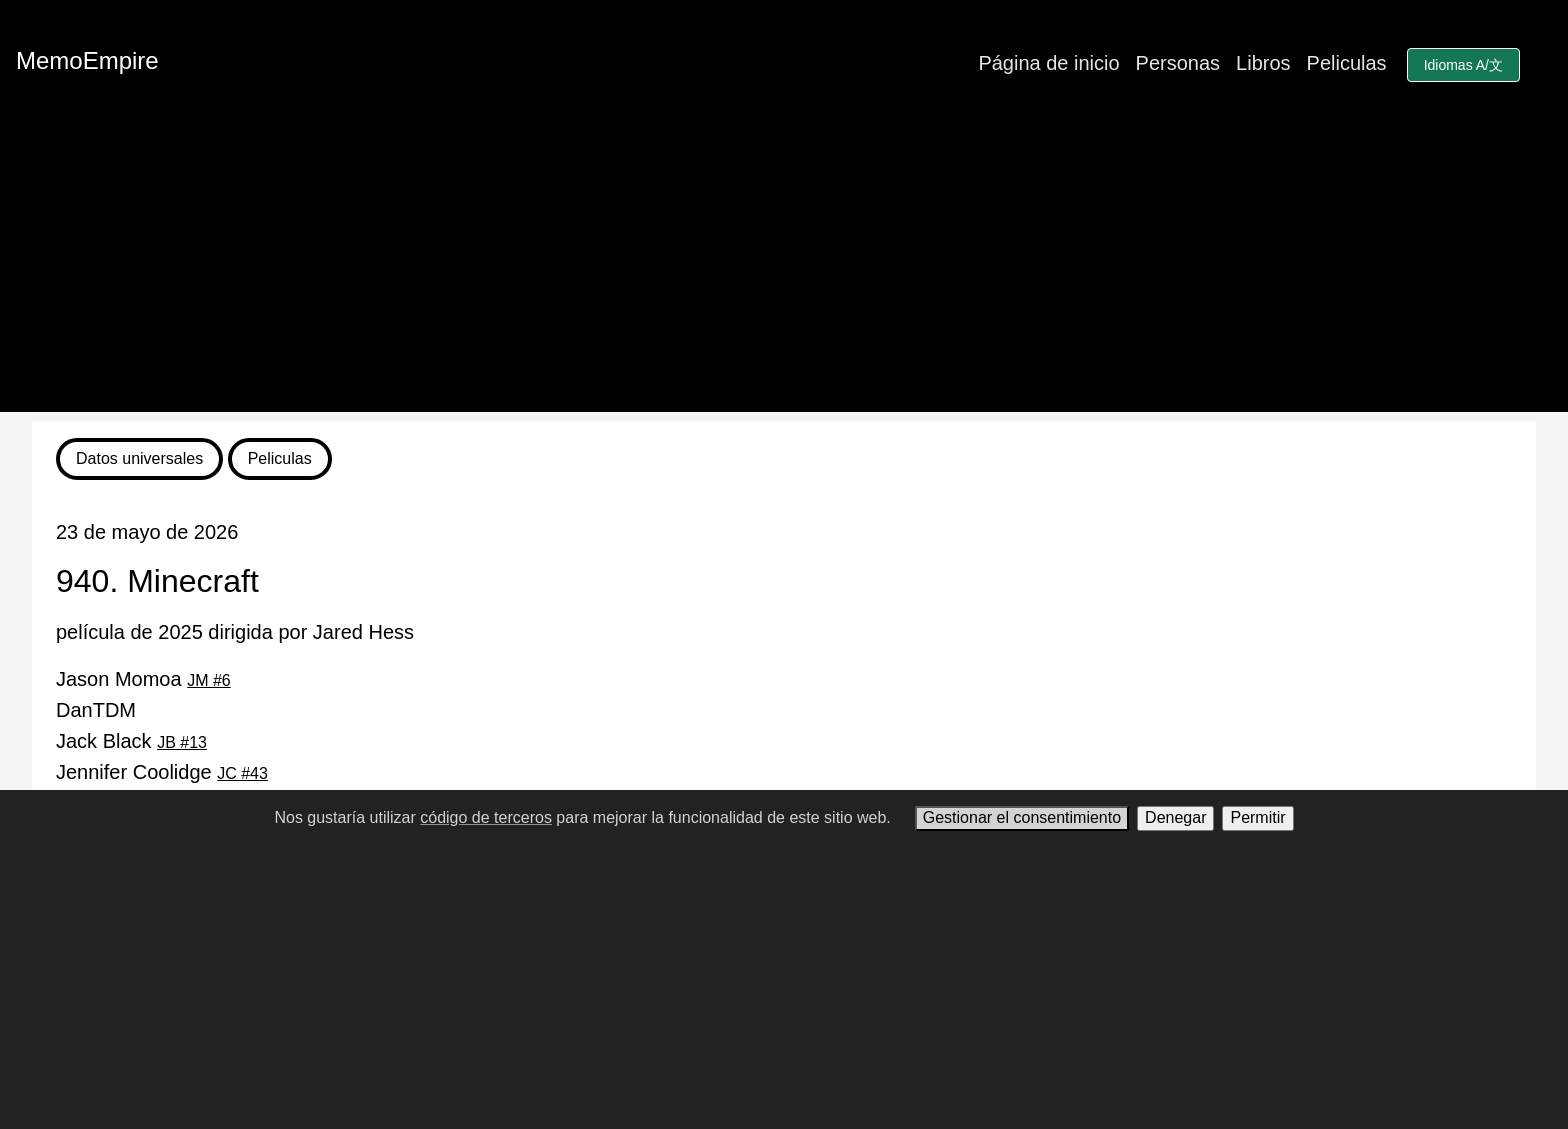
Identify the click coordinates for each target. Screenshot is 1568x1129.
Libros (1263, 63)
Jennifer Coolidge (162, 772)
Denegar (1175, 817)
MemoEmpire (87, 60)
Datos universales (139, 458)
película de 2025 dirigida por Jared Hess (235, 632)
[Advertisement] (784, 272)
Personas (1178, 63)
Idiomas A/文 (1463, 65)
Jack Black (131, 741)
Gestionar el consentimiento (1022, 817)
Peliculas (1347, 63)
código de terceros (486, 817)
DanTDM (96, 710)
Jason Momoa (143, 679)
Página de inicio (1048, 63)
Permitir (1257, 817)
